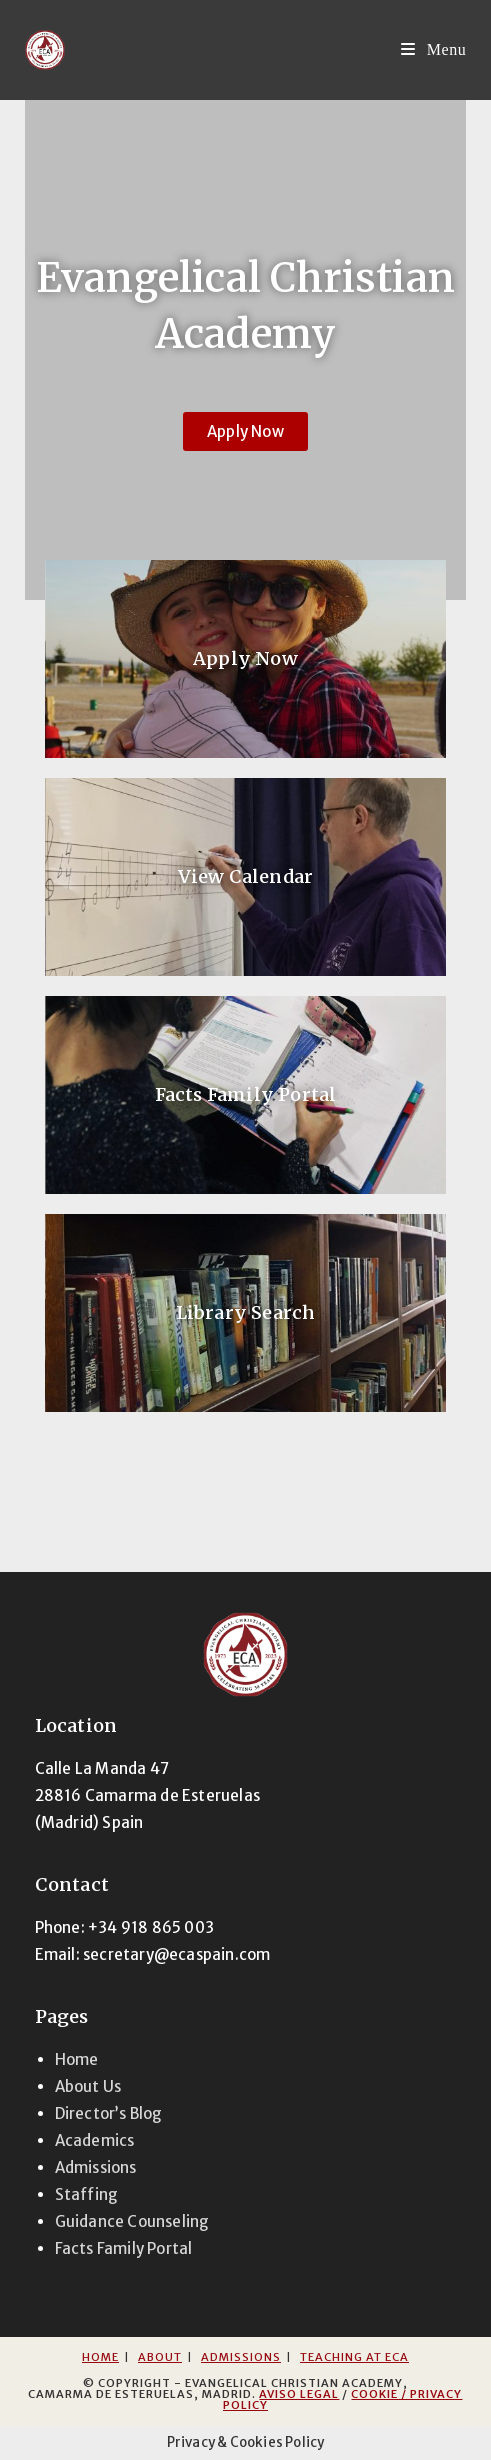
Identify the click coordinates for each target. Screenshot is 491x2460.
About (160, 2357)
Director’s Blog (109, 2113)
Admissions (96, 2167)
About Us (88, 2086)
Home (77, 2059)
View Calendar (246, 876)
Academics (95, 2140)
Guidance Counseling (132, 2221)
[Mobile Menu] (433, 49)
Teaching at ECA (354, 2357)
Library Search (246, 1312)
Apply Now (245, 658)
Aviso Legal (299, 2394)
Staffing (87, 2194)
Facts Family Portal (246, 1094)
